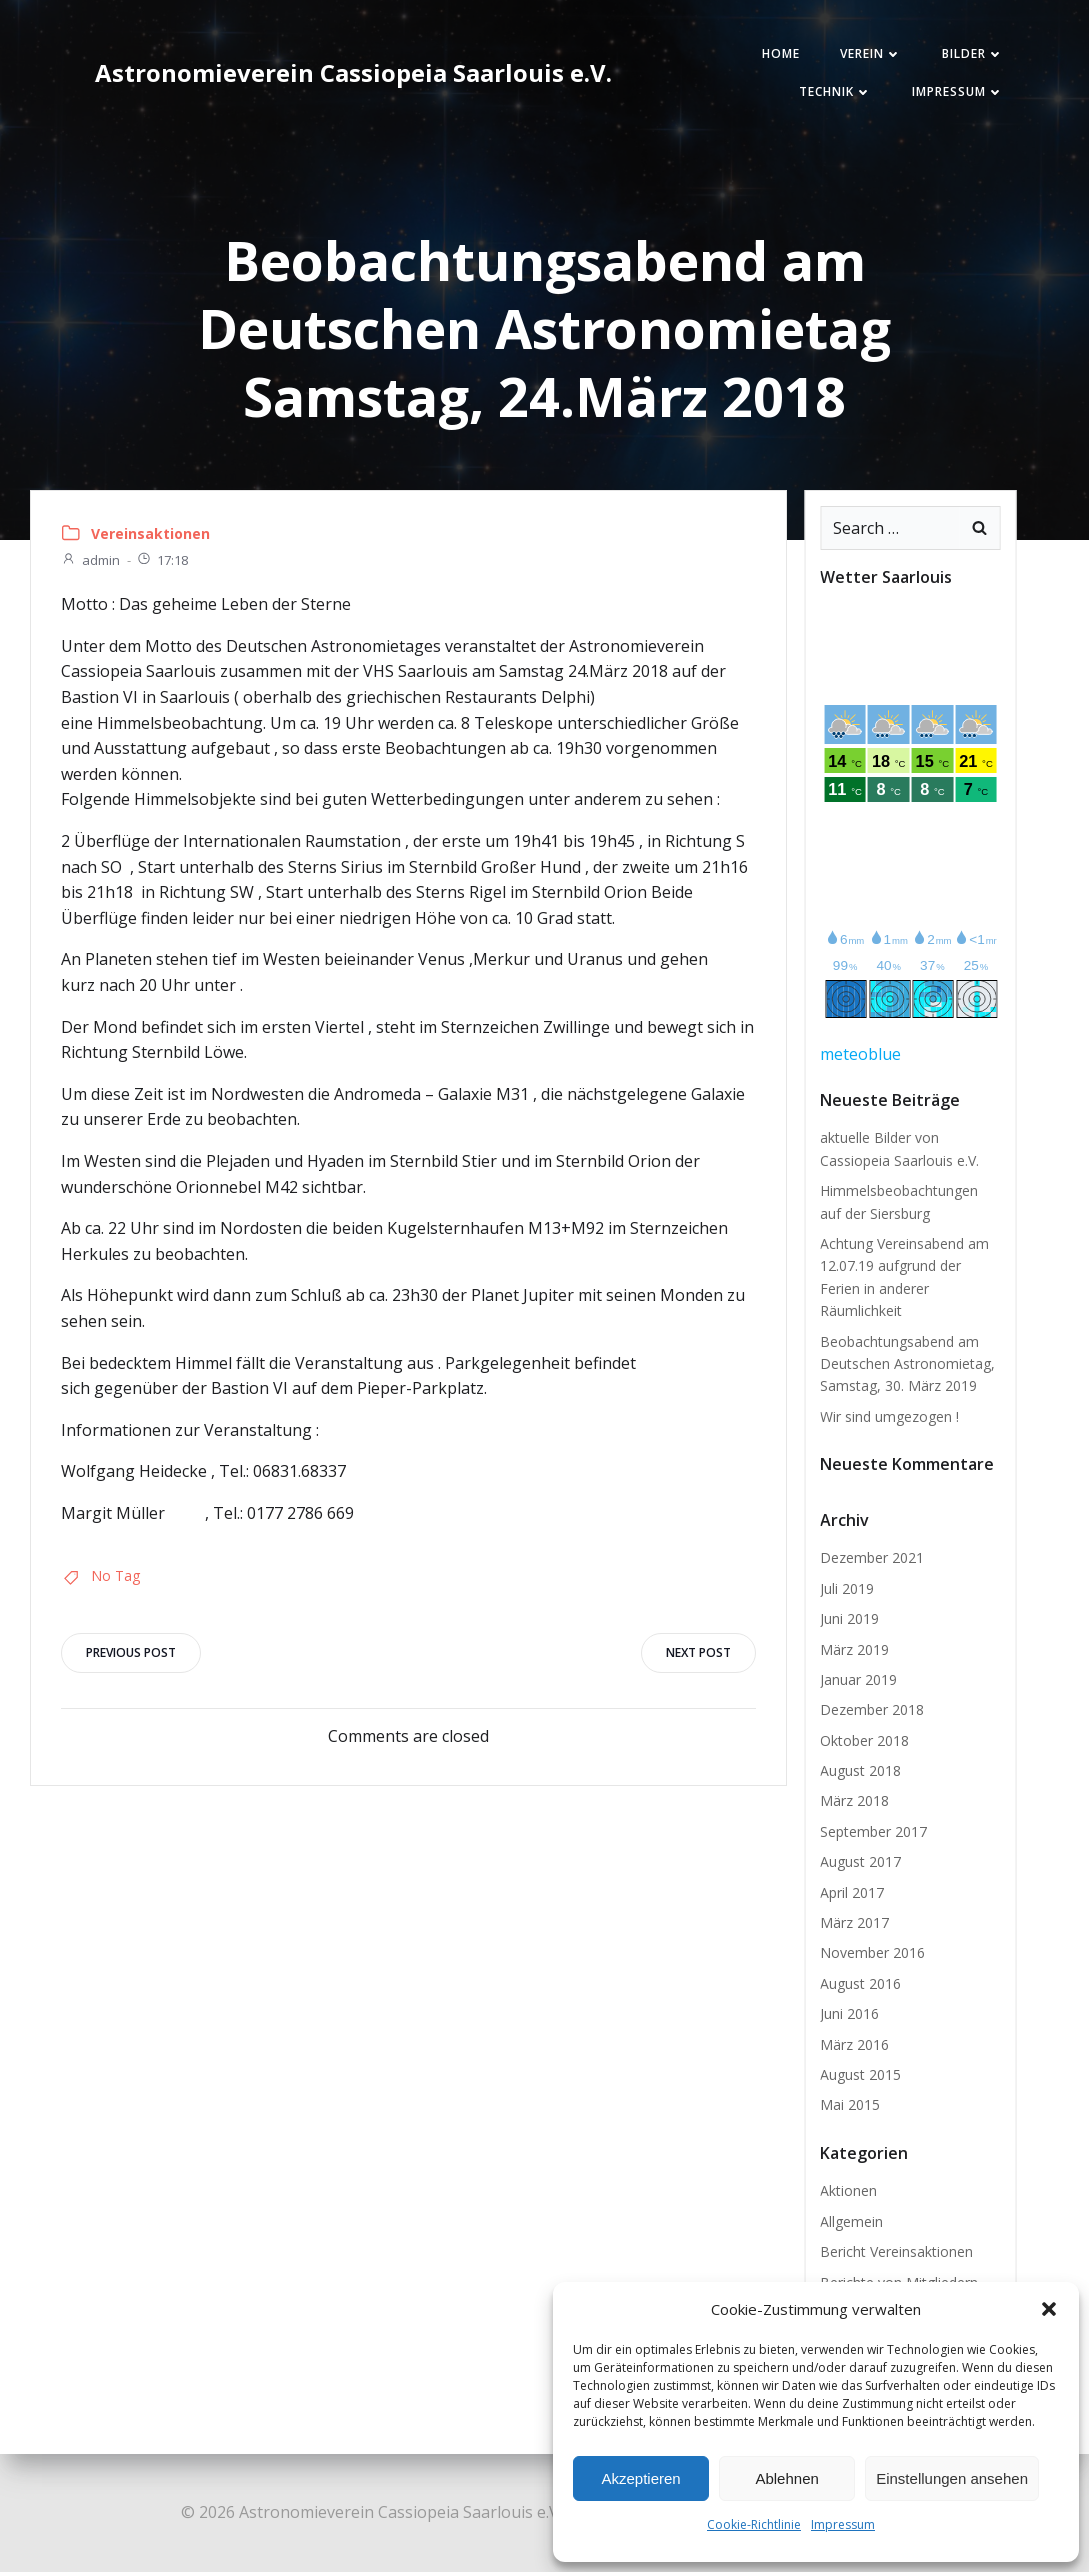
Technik (835, 91)
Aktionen (848, 2190)
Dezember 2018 (872, 1709)
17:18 (162, 560)
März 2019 (854, 1649)
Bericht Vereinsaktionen (896, 2251)
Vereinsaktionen (150, 533)
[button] (1049, 2309)
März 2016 (854, 2044)
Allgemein (851, 2221)
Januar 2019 (858, 1679)
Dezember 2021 (872, 1557)
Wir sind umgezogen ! (889, 1416)
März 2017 (854, 1922)
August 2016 (860, 1983)
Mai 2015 (850, 2104)
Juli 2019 (847, 1588)
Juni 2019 (849, 1618)
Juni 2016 (849, 2013)
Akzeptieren (640, 2478)
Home (781, 53)
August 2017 (860, 1861)
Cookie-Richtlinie (754, 2524)
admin (90, 560)
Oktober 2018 (864, 1740)
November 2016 (872, 1952)
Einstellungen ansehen (952, 2478)
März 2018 (854, 1800)
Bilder (973, 53)
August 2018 (860, 1770)
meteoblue (860, 1054)
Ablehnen (786, 2478)
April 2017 (852, 1892)
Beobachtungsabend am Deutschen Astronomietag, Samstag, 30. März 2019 (907, 1364)
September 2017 (873, 1831)
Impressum (843, 2524)
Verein (871, 53)
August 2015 (860, 2074)
